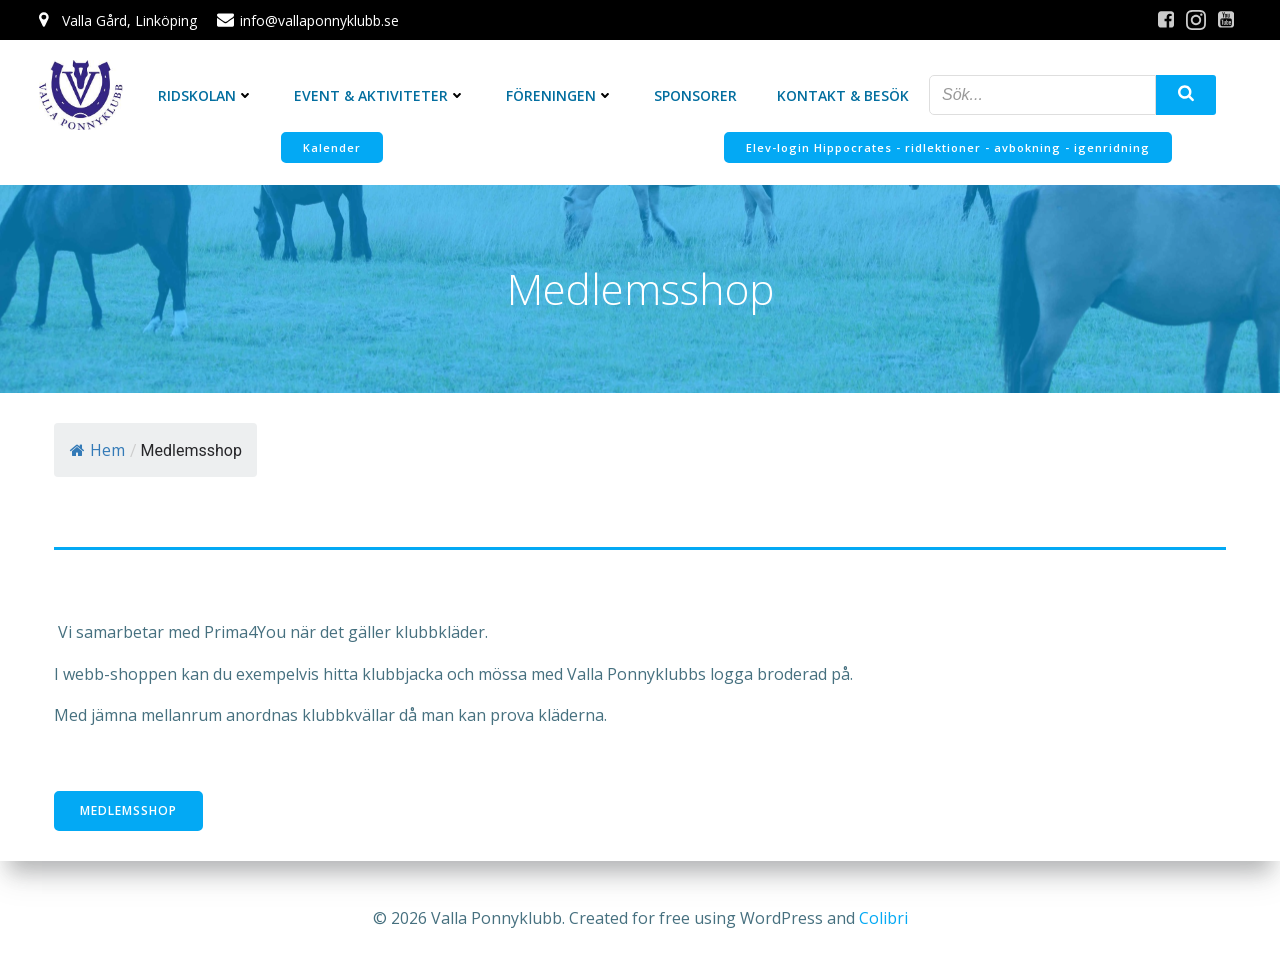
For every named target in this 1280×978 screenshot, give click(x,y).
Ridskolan (206, 95)
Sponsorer (695, 95)
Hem (97, 450)
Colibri (883, 918)
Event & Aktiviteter (380, 95)
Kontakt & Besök (843, 95)
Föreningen (560, 95)
